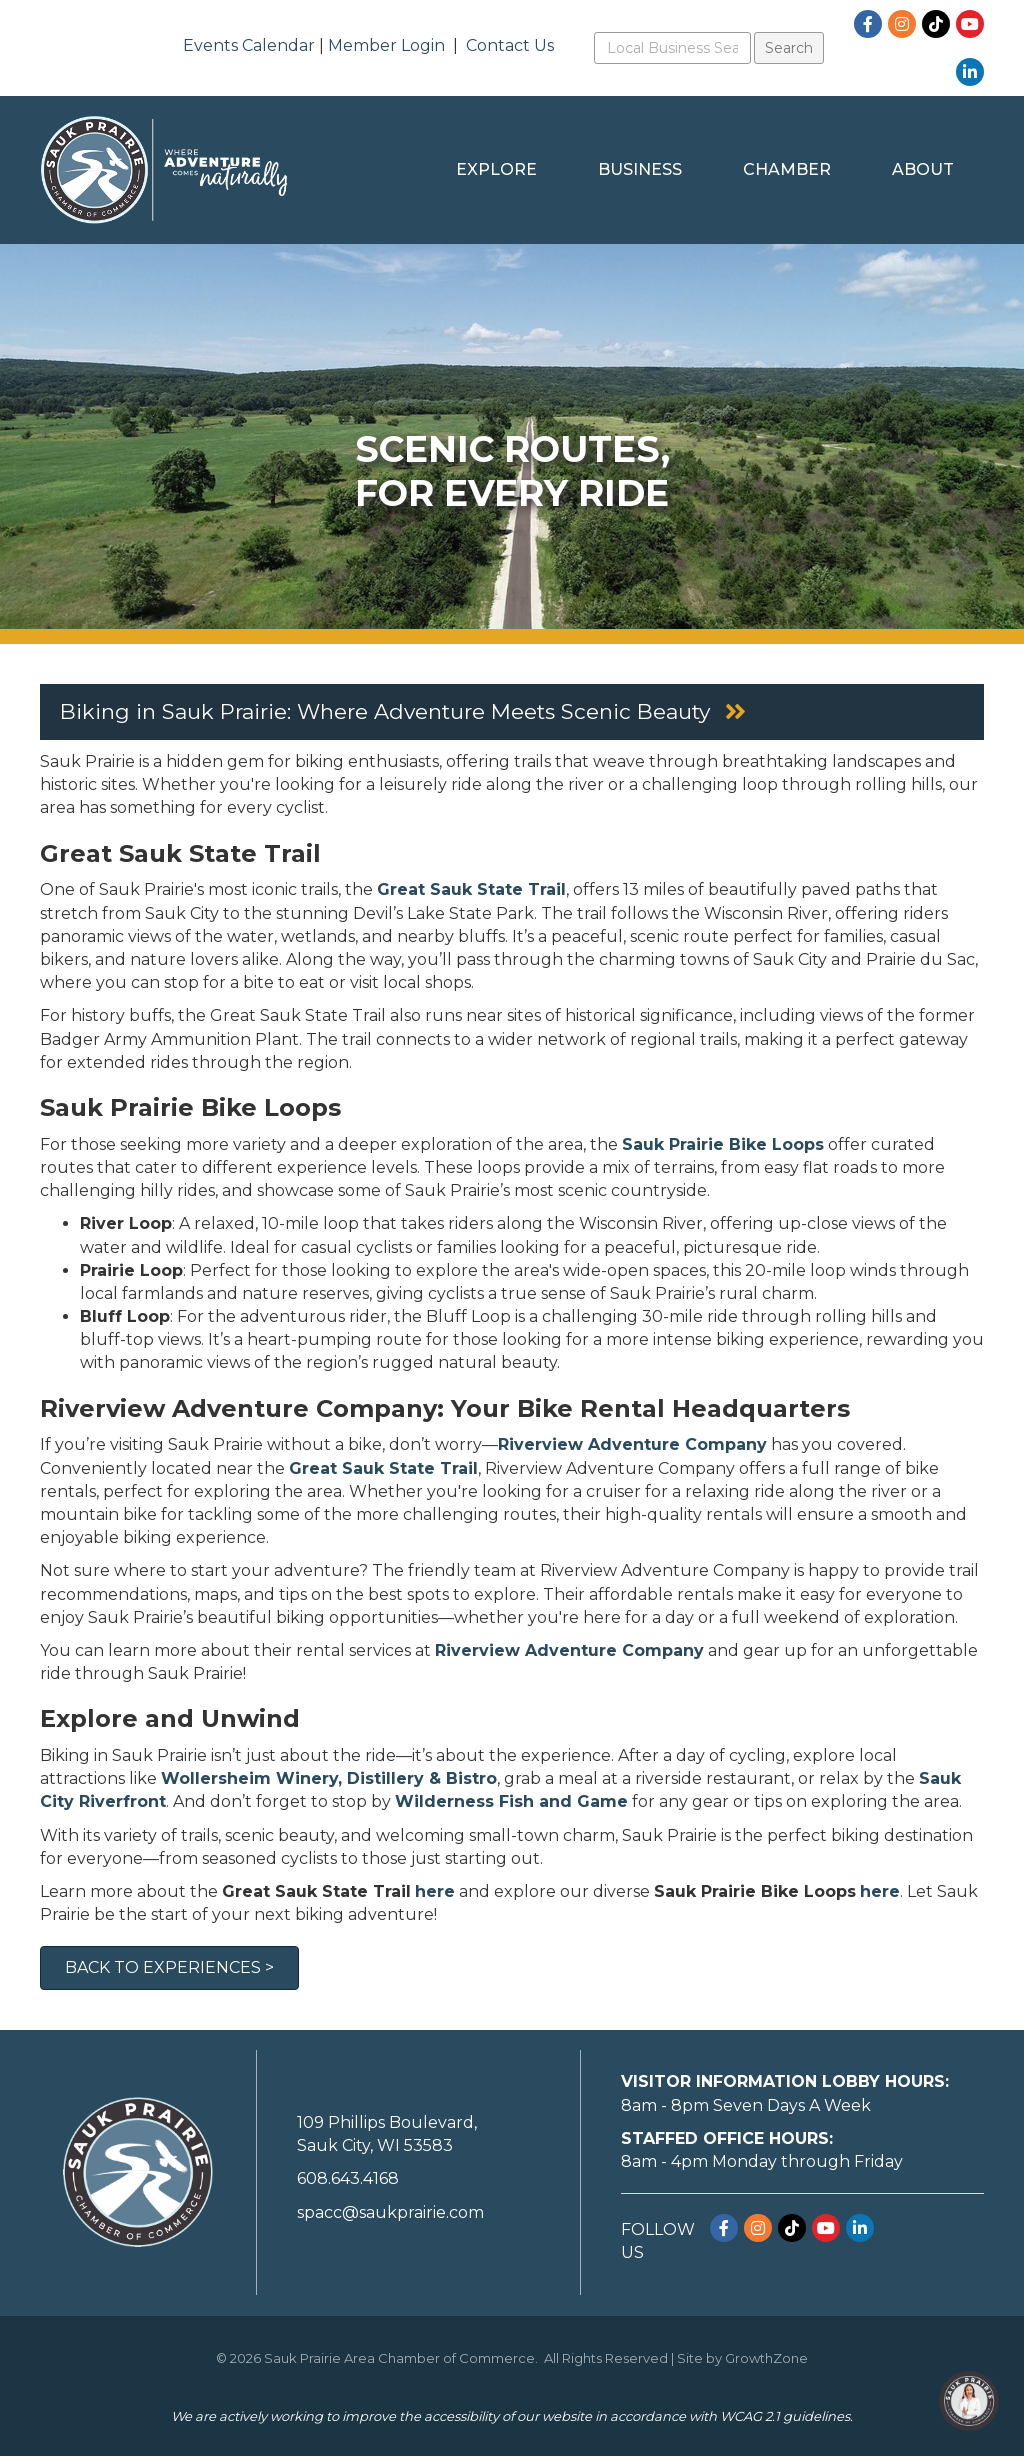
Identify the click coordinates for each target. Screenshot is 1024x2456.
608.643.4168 (348, 2178)
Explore (496, 169)
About (923, 169)
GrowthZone (766, 2358)
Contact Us (510, 45)
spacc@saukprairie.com (390, 2212)
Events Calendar (249, 45)
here (435, 1891)
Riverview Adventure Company (569, 1650)
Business (640, 169)
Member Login (386, 45)
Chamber (787, 169)
